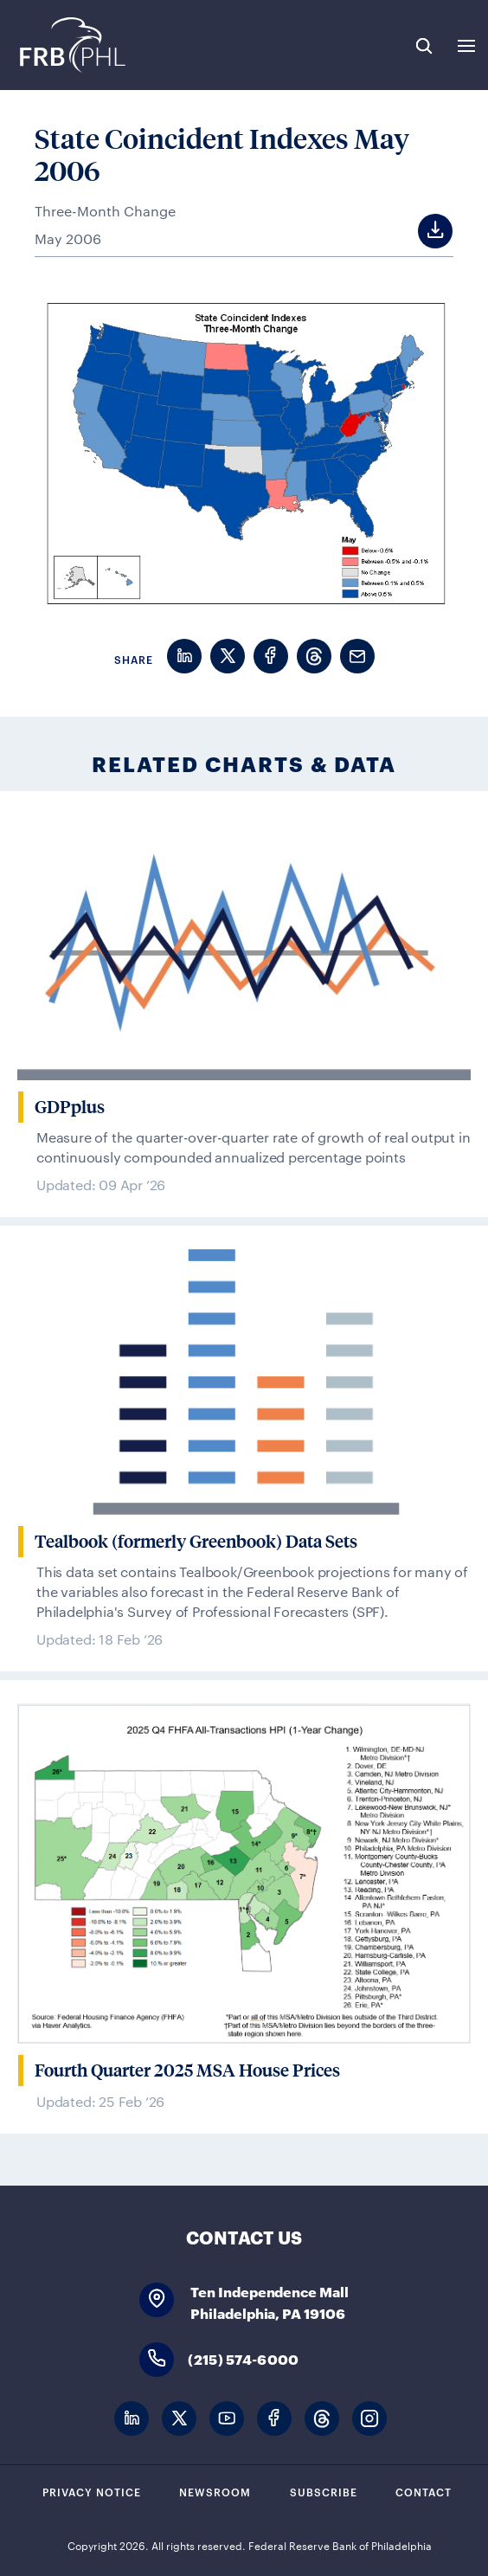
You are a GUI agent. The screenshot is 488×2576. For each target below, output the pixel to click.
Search (424, 46)
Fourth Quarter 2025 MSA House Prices (187, 2070)
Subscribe (323, 2491)
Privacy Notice (91, 2491)
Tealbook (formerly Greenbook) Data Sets (196, 1541)
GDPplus (70, 1107)
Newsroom (215, 2491)
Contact (423, 2491)
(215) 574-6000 (243, 2358)
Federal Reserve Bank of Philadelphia (71, 45)
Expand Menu (466, 46)
